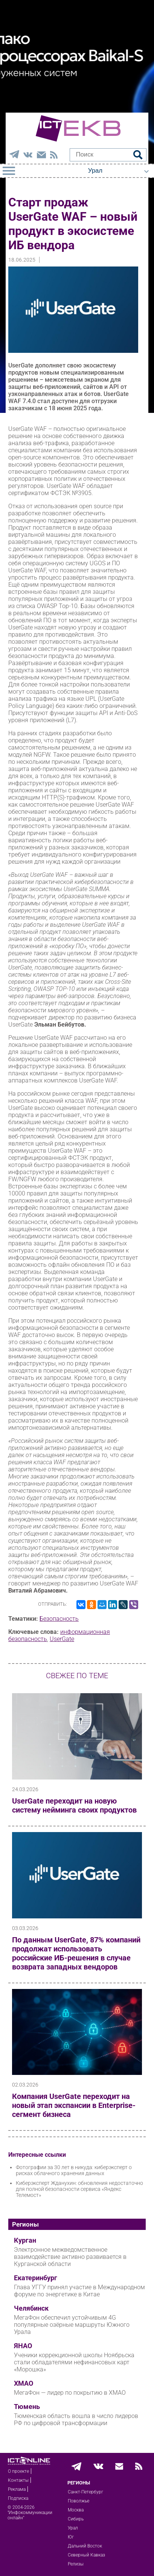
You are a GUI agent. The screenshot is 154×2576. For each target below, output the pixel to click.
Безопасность (59, 1618)
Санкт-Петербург (85, 2492)
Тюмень (27, 2406)
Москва (76, 2510)
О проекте (18, 2471)
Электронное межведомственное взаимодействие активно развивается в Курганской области (70, 2256)
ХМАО (23, 2383)
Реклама (17, 2489)
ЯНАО (23, 2346)
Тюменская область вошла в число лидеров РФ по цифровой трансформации (76, 2419)
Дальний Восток (85, 2546)
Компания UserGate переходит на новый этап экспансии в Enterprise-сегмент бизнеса (74, 2105)
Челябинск (31, 2308)
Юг (71, 2537)
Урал (73, 2528)
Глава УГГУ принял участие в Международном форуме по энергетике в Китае (79, 2291)
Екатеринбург (35, 2278)
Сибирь (76, 2519)
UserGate (62, 1639)
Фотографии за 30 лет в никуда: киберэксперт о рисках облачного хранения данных (74, 2170)
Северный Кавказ (86, 2555)
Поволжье (78, 2501)
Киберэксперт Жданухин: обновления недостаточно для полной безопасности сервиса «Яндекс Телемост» (79, 2189)
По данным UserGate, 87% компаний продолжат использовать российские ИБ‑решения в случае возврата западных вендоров (76, 1953)
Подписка (18, 2498)
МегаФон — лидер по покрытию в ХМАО (70, 2392)
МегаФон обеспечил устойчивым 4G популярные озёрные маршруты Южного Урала (72, 2324)
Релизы (76, 2564)
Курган (25, 2240)
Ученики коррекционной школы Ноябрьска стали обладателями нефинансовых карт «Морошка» (74, 2362)
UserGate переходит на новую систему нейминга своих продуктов (74, 1805)
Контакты (18, 2480)
